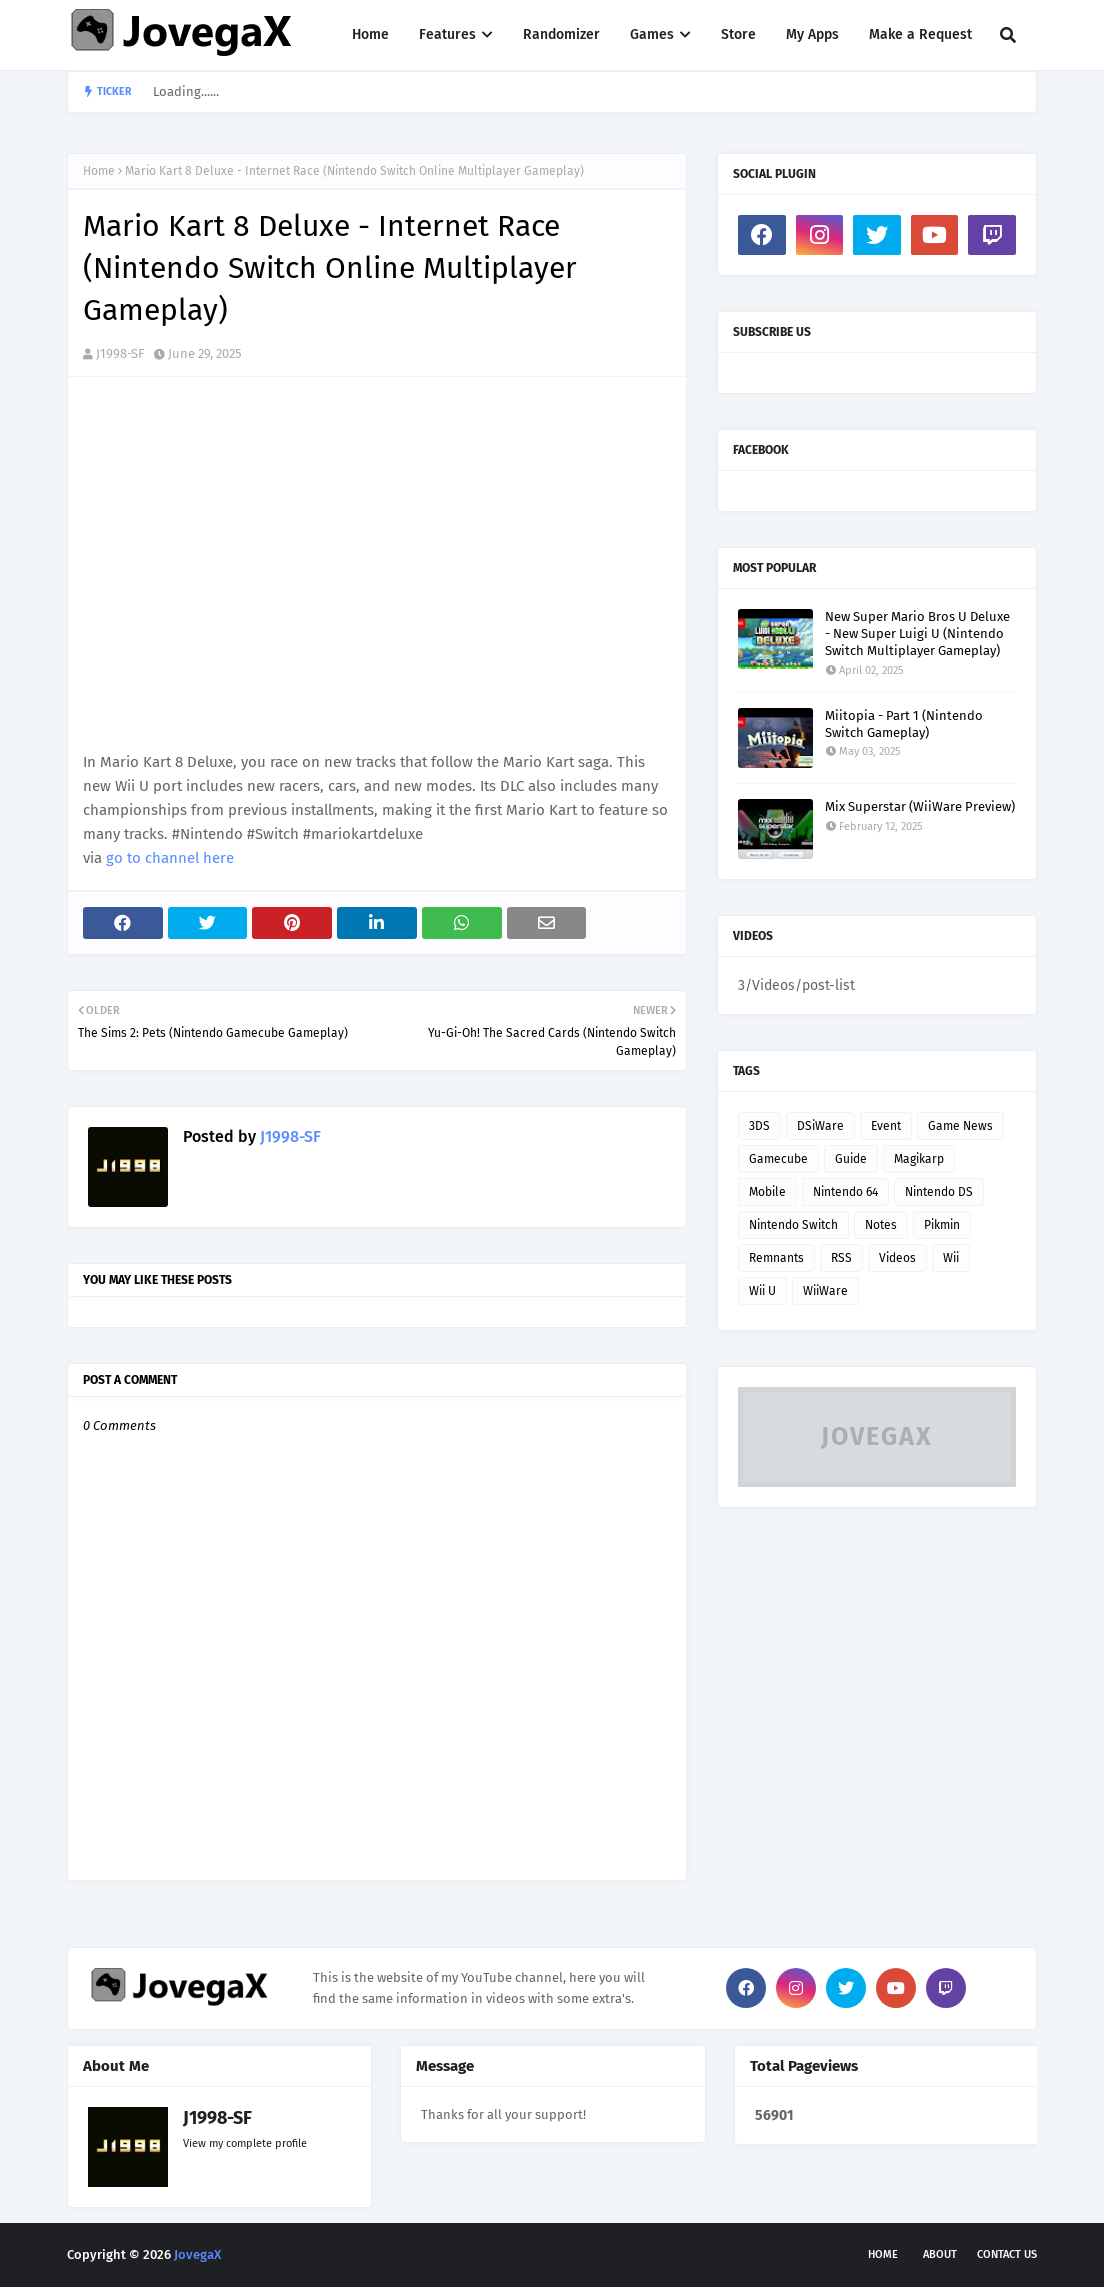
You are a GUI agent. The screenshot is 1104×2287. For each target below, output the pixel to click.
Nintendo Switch (793, 1225)
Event (886, 1126)
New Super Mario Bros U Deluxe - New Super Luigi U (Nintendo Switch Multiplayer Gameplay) (917, 633)
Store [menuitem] (738, 34)
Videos (897, 1258)
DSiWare (820, 1126)
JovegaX (197, 2254)
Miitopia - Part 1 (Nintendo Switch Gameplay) (904, 724)
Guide (851, 1159)
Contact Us (1007, 2254)
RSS (841, 1258)
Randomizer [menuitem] (561, 34)
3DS (759, 1126)
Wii (951, 1258)
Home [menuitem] (370, 34)
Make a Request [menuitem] (920, 34)
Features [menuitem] (447, 34)
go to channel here (170, 858)
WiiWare (825, 1291)
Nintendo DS (939, 1192)
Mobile (767, 1192)
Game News (960, 1126)
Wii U (762, 1291)
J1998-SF (120, 353)
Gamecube (778, 1159)
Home (99, 171)
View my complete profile (245, 2143)
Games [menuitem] (652, 34)
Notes (881, 1225)
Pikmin (942, 1225)
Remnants (776, 1258)
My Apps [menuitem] (812, 34)
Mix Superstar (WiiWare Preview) (920, 806)
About (940, 2254)
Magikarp (919, 1159)
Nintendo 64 (845, 1192)
